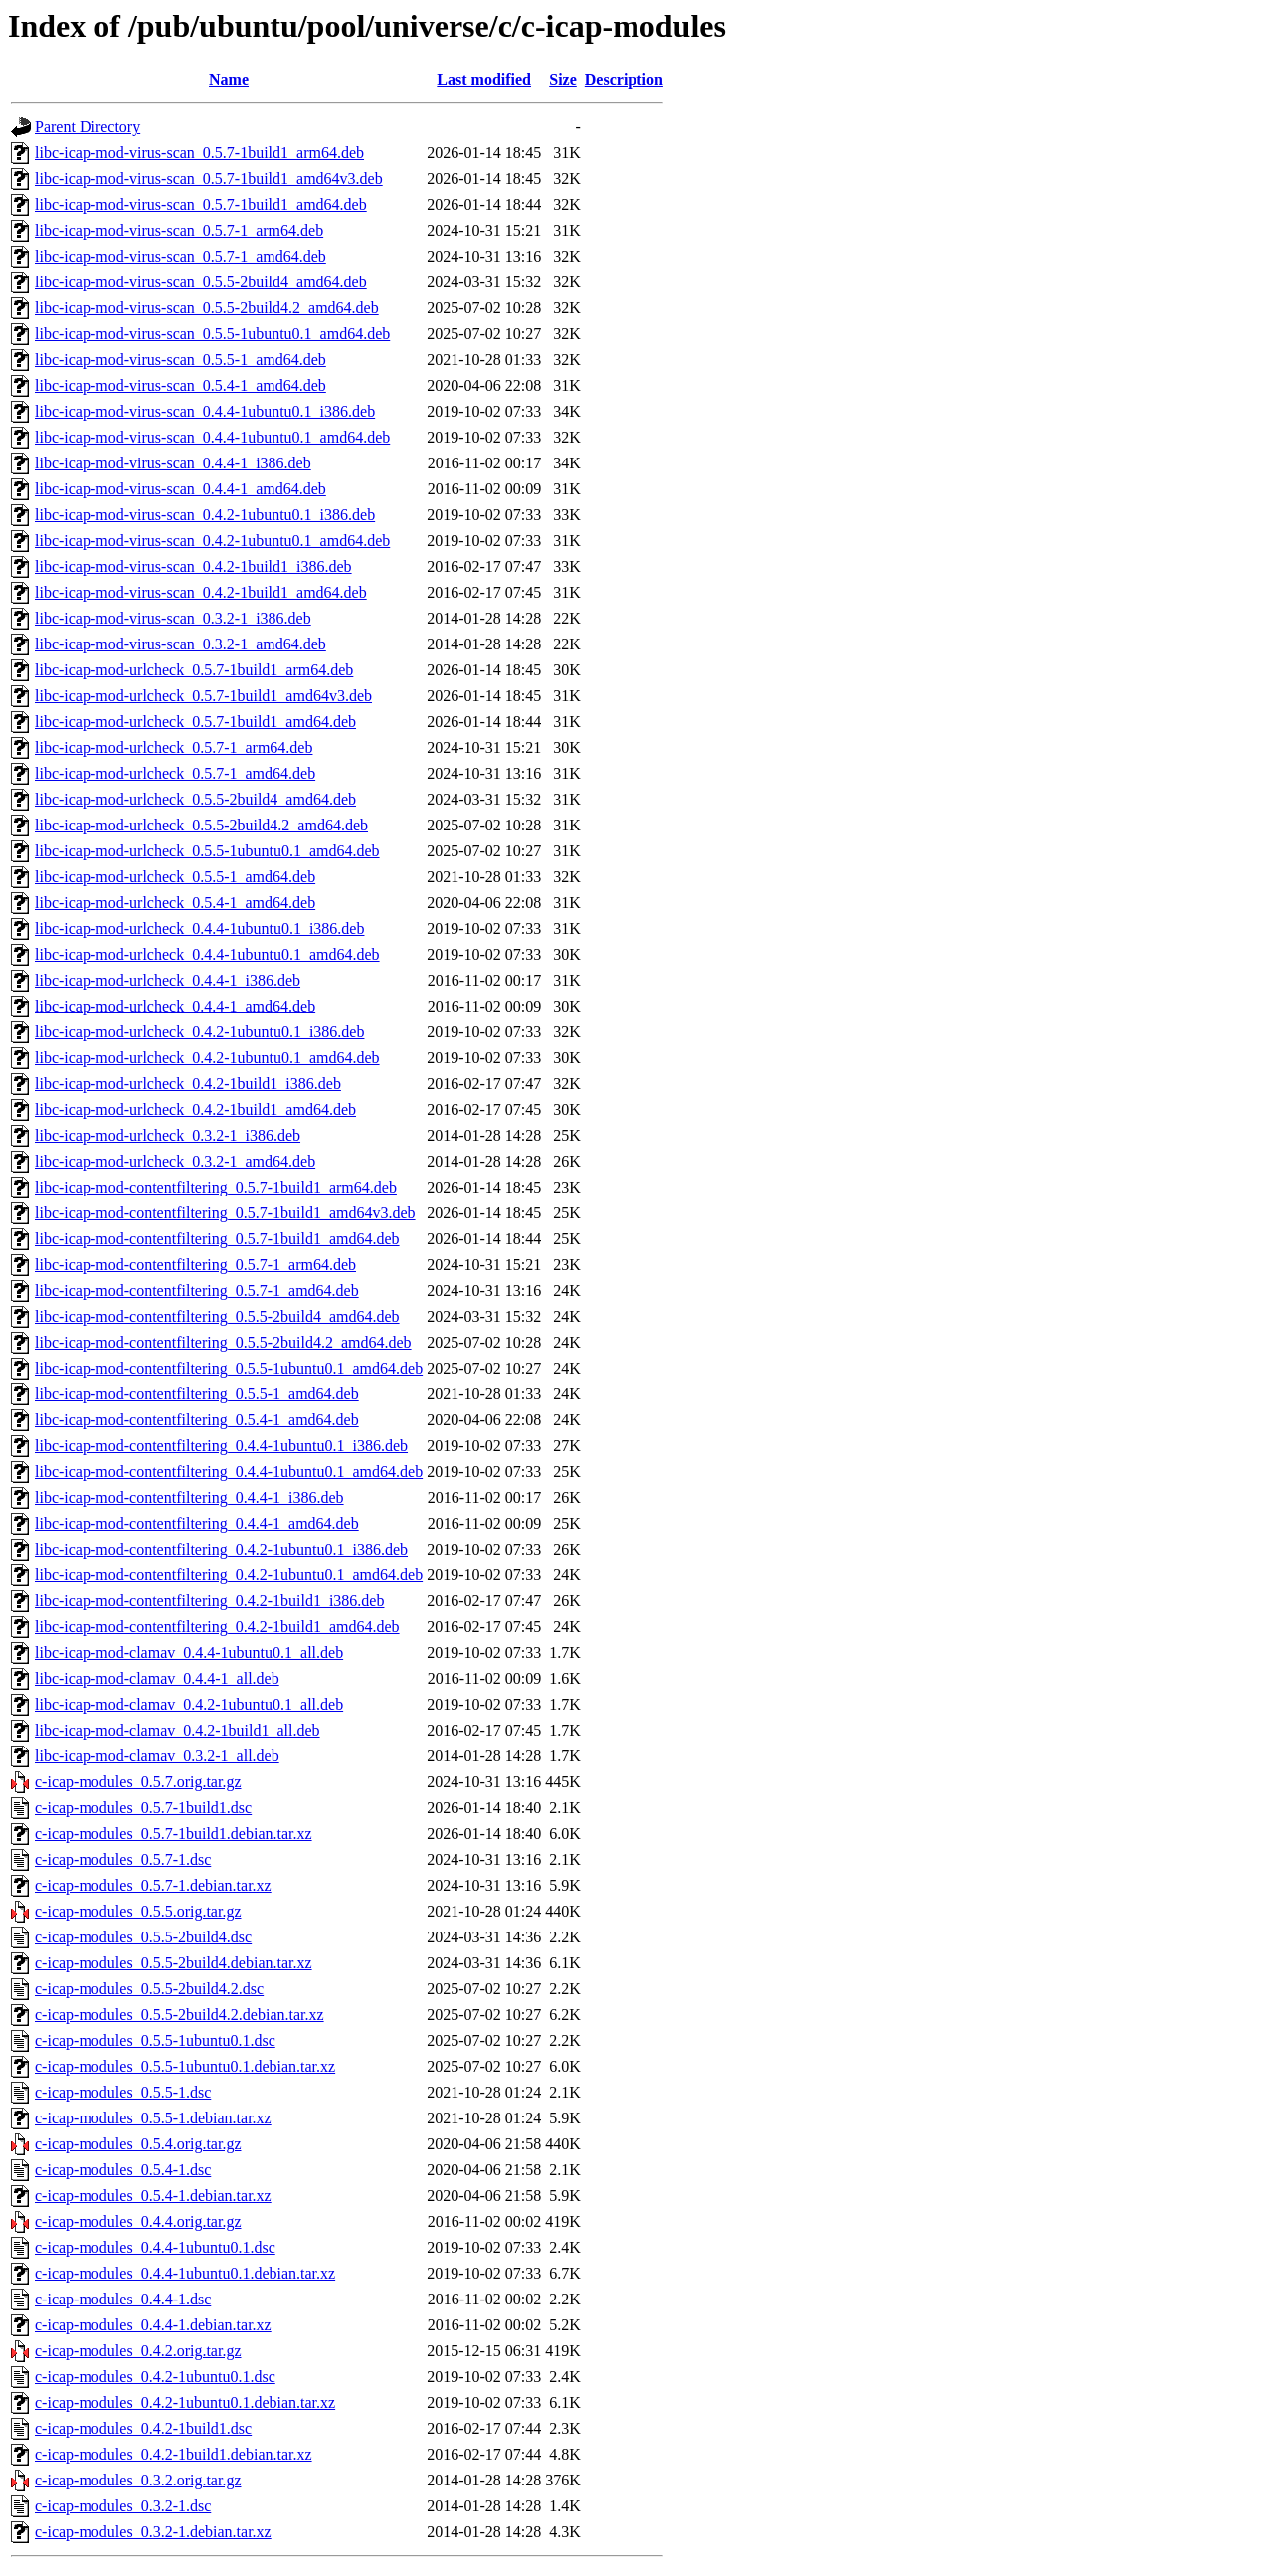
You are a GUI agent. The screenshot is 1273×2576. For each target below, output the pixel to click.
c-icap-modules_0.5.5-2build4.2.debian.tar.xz (179, 2014)
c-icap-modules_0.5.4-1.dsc (123, 2169)
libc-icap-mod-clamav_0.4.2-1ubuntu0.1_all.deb (189, 1704)
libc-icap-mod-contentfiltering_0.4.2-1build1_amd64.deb (217, 1626)
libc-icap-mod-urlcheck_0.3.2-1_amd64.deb (175, 1161)
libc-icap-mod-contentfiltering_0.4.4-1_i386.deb (189, 1497)
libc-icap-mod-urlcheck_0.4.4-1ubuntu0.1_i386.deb (199, 928)
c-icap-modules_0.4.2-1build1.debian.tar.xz (173, 2454)
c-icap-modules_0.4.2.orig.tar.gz (138, 2350)
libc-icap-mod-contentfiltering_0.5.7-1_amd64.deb (197, 1290)
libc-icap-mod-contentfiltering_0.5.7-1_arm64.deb (195, 1264)
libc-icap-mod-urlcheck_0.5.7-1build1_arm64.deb (194, 669)
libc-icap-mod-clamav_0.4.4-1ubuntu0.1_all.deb (189, 1652)
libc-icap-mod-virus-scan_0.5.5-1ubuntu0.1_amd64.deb (212, 333)
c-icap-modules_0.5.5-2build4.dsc (143, 1937)
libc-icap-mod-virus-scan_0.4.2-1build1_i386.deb (193, 566)
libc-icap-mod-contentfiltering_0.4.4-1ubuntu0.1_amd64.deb (229, 1471)
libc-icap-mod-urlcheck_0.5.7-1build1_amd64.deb (195, 721)
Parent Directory (87, 126)
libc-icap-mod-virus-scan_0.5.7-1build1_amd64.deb (201, 204)
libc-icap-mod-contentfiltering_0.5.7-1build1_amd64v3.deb (225, 1212)
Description (624, 79)
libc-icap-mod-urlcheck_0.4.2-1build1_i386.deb (188, 1083)
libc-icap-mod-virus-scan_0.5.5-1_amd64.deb (180, 359)
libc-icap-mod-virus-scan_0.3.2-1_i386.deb (173, 618)
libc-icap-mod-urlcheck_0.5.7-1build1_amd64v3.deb (203, 695)
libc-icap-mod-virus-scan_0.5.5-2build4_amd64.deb (201, 282)
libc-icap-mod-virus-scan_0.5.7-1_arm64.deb (179, 230)
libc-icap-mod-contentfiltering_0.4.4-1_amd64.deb (197, 1523)
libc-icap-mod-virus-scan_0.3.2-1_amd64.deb (180, 644)
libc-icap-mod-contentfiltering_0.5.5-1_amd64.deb (197, 1393)
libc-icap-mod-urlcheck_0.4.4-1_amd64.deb (175, 1006)
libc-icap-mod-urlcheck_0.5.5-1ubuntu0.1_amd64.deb (207, 850)
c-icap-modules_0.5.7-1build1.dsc (143, 1807)
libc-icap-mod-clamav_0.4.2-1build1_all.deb (177, 1730)
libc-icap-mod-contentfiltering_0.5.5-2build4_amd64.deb (217, 1316)
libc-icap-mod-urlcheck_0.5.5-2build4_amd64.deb (195, 799)
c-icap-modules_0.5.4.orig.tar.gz (138, 2143)
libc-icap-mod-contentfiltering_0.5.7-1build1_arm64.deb (216, 1187)
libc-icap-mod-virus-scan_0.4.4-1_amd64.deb (180, 488)
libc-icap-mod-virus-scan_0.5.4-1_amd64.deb (180, 385)
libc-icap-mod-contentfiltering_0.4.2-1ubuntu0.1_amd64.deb (229, 1574)
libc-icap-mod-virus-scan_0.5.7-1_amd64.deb (180, 256)
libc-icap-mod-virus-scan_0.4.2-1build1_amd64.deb (201, 592)
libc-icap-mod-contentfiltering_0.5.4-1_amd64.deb (197, 1419)
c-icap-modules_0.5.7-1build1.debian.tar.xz (173, 1833)
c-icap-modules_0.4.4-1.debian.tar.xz (153, 2324)
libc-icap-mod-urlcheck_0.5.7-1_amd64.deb (175, 773)
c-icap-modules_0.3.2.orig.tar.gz (138, 2480)
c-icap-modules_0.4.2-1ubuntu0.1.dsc (155, 2376)
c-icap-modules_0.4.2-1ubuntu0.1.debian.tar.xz (185, 2402)
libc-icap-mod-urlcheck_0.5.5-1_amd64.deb (175, 876)
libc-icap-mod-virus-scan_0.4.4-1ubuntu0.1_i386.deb (205, 411)
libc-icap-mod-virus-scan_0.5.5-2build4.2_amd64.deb (207, 307)
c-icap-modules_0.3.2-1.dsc (123, 2505)
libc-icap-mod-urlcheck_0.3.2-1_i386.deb (167, 1135)
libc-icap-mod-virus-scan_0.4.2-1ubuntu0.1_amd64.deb (212, 540)
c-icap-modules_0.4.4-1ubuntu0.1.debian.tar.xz (185, 2273)
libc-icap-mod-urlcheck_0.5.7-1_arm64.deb (173, 747)
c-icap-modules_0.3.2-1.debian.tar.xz (153, 2531)
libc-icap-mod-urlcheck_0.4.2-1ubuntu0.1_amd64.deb (207, 1057)
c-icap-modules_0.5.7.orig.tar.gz (138, 1781)
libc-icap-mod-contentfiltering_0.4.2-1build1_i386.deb (209, 1600)
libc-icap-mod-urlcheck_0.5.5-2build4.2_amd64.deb (201, 825)
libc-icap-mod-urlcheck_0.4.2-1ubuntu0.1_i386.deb (199, 1031)
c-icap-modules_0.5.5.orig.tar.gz (138, 1911)
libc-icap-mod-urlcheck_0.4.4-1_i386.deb (167, 980)
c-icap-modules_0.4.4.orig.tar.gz (138, 2221)
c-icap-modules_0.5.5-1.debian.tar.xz (153, 2118)
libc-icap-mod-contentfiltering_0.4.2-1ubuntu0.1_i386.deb (221, 1549)
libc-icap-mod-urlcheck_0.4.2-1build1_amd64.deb (195, 1109)
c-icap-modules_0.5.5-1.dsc (123, 2092)
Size (563, 79)
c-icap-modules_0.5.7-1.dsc (123, 1859)
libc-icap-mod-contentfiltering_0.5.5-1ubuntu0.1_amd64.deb (229, 1368)
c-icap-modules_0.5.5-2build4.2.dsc (149, 1988)
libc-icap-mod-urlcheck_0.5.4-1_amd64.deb (175, 902)
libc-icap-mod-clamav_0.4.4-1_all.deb (157, 1678)
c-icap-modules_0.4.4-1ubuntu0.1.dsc (155, 2247)
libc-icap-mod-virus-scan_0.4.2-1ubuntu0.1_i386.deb (205, 514)
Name (229, 79)
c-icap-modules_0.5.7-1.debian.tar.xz (153, 1885)
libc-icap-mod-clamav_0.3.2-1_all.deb (157, 1756)
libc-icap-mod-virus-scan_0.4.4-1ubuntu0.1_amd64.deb (212, 437)
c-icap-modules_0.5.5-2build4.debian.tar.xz (173, 1962)
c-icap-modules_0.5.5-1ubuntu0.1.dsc (155, 2040)
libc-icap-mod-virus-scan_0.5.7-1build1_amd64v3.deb (209, 178)
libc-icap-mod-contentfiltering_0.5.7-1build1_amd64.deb (217, 1238)
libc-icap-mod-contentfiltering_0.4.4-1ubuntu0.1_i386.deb (221, 1445)
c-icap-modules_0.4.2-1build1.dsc (143, 2428)
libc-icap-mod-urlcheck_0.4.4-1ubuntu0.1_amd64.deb (207, 954)
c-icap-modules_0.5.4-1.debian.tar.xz (153, 2195)
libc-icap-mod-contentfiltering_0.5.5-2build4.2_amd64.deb (223, 1342)
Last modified (484, 79)
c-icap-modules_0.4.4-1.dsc (123, 2299)
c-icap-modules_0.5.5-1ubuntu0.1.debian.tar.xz (185, 2066)
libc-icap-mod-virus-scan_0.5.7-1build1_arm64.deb (199, 152)
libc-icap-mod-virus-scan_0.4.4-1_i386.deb (173, 463)
